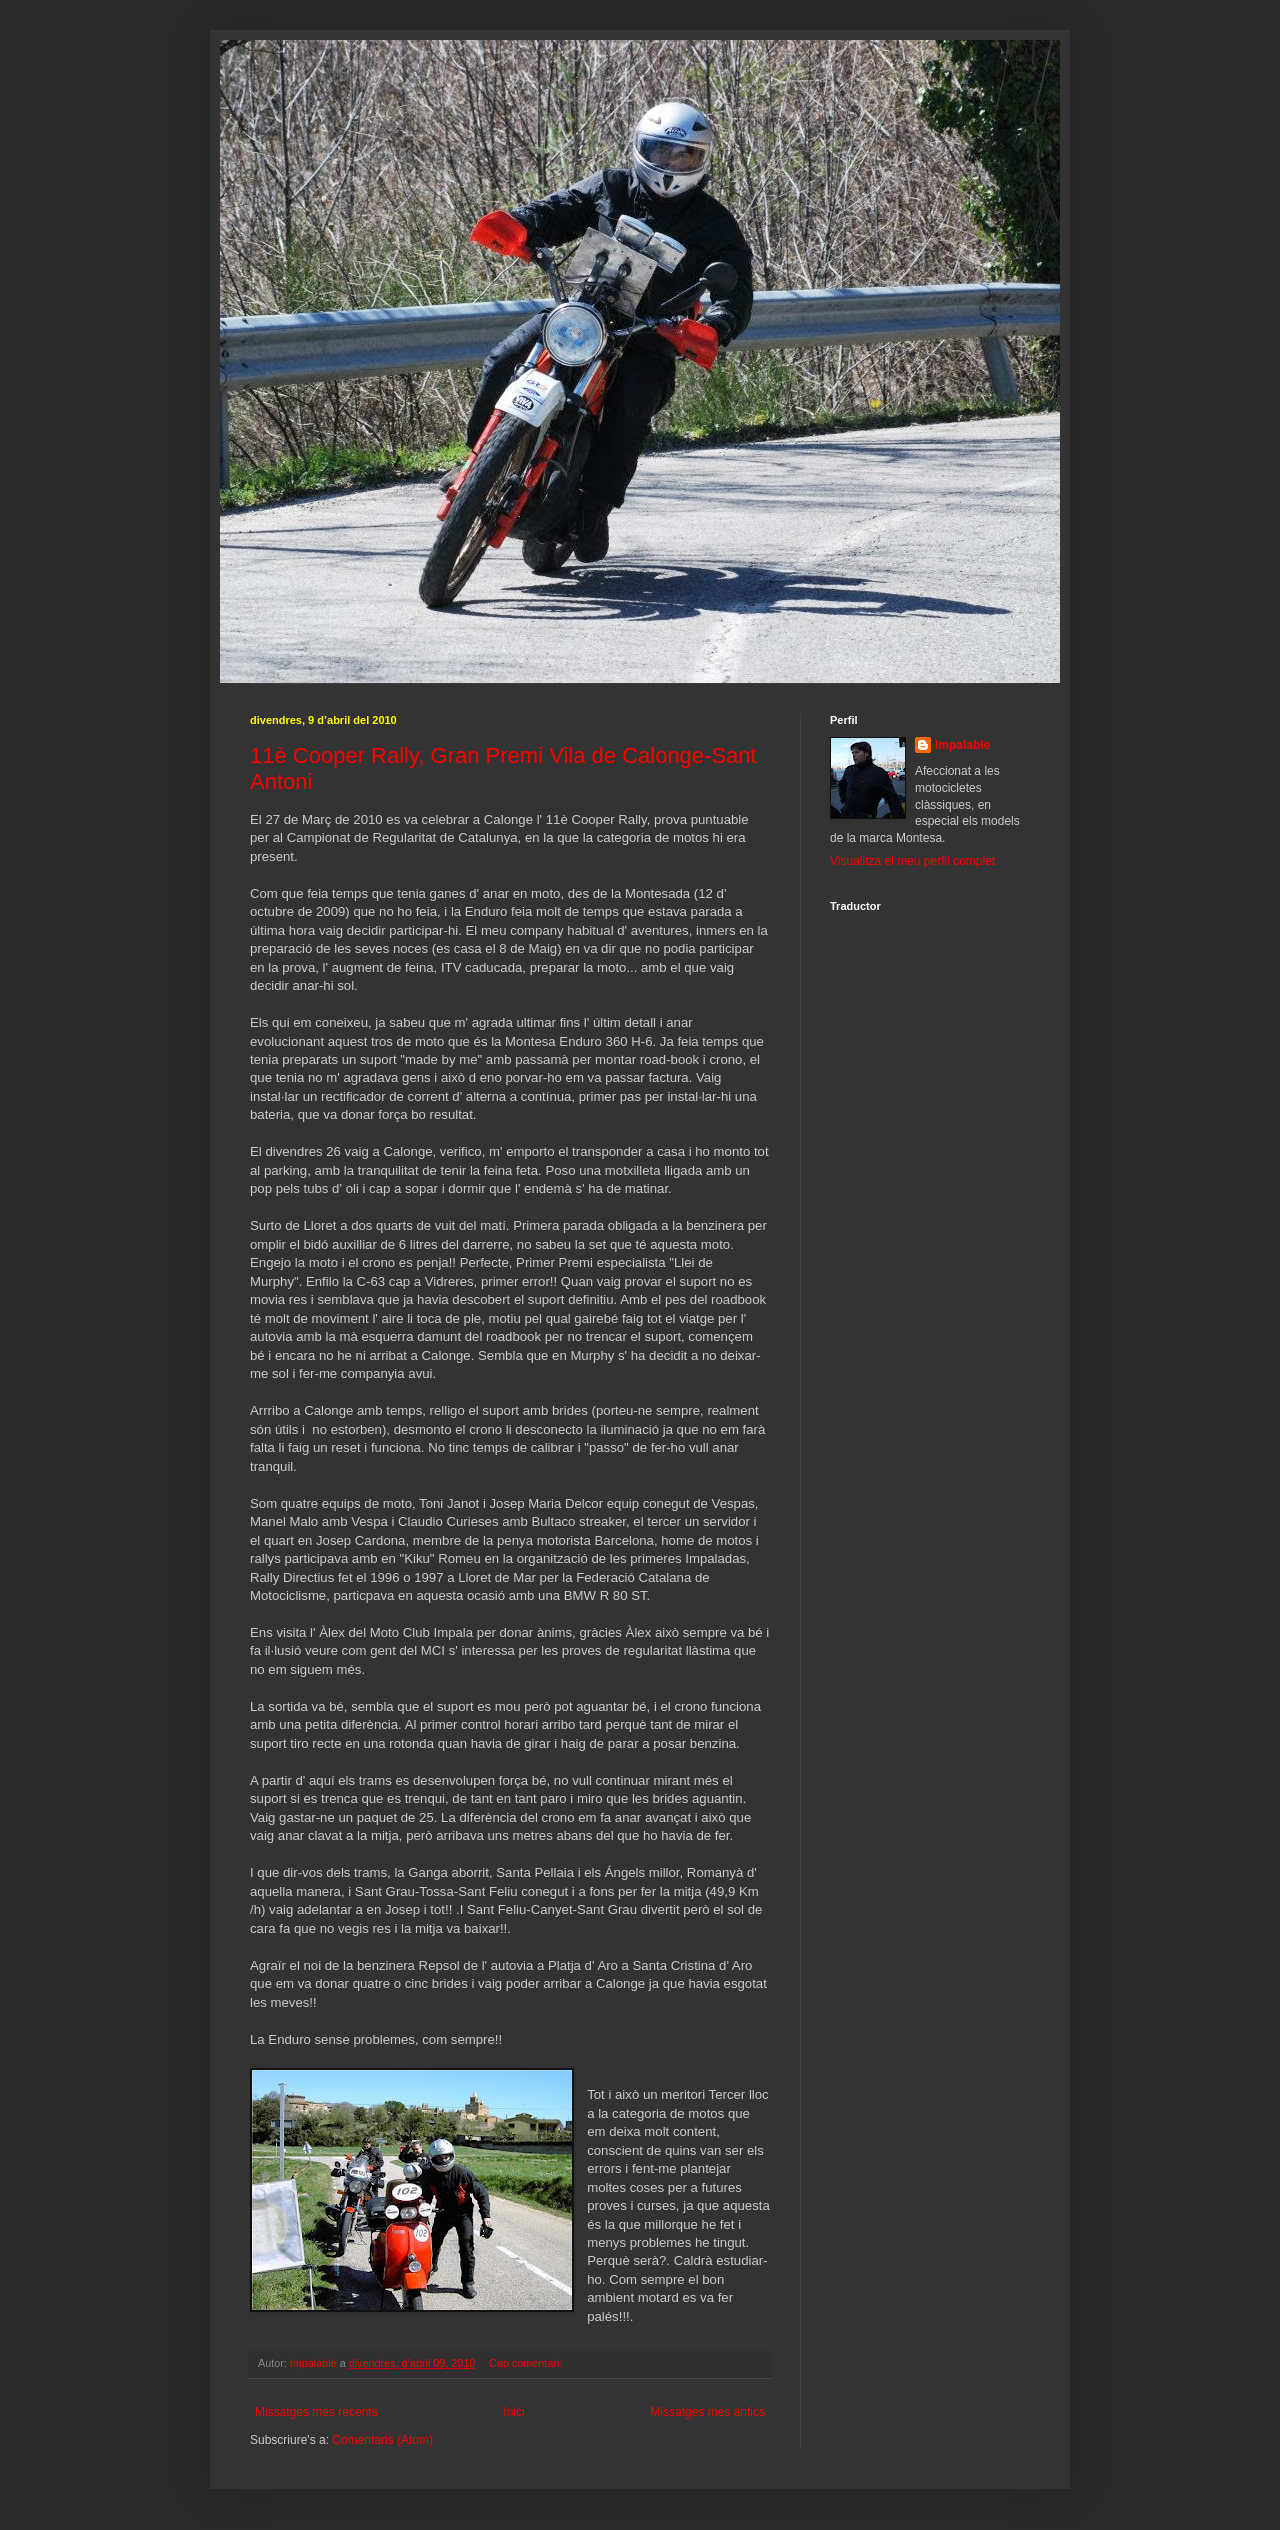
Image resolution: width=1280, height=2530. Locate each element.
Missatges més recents (316, 2412)
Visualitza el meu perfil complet (912, 861)
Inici (513, 2412)
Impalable (962, 745)
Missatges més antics (707, 2412)
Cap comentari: (527, 2363)
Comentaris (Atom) (382, 2440)
